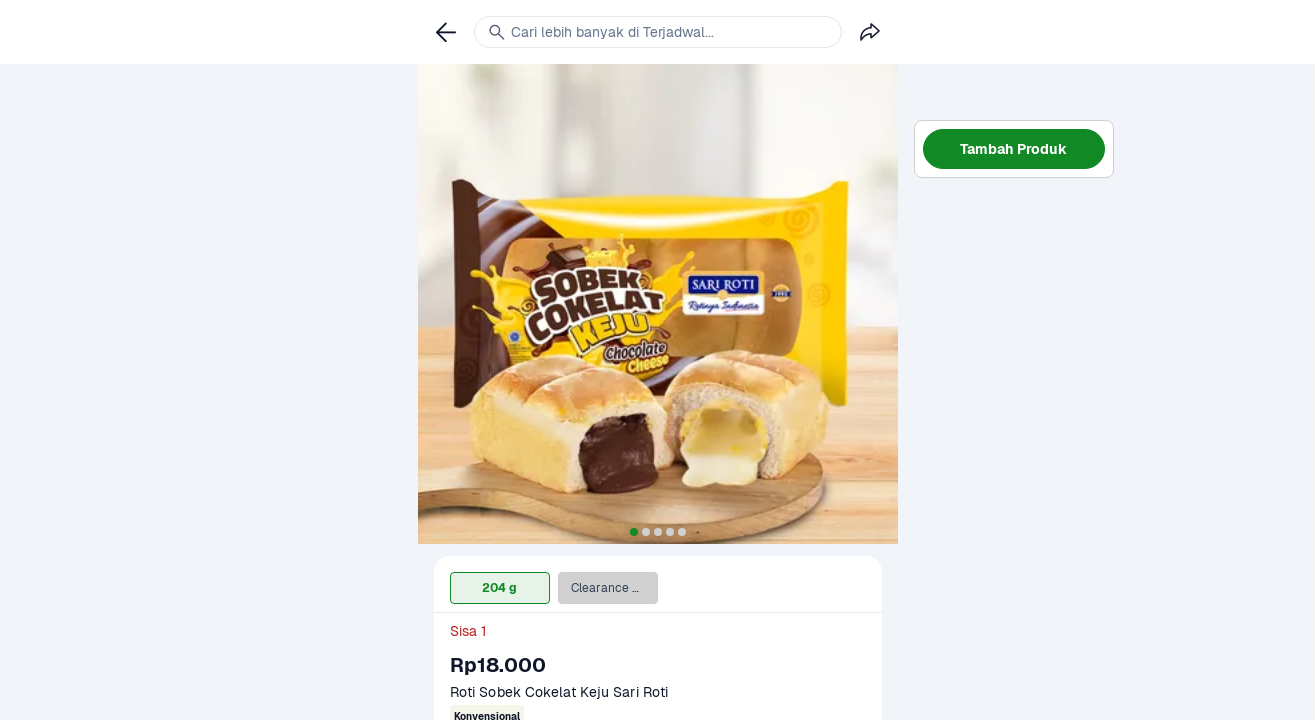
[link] (446, 32)
